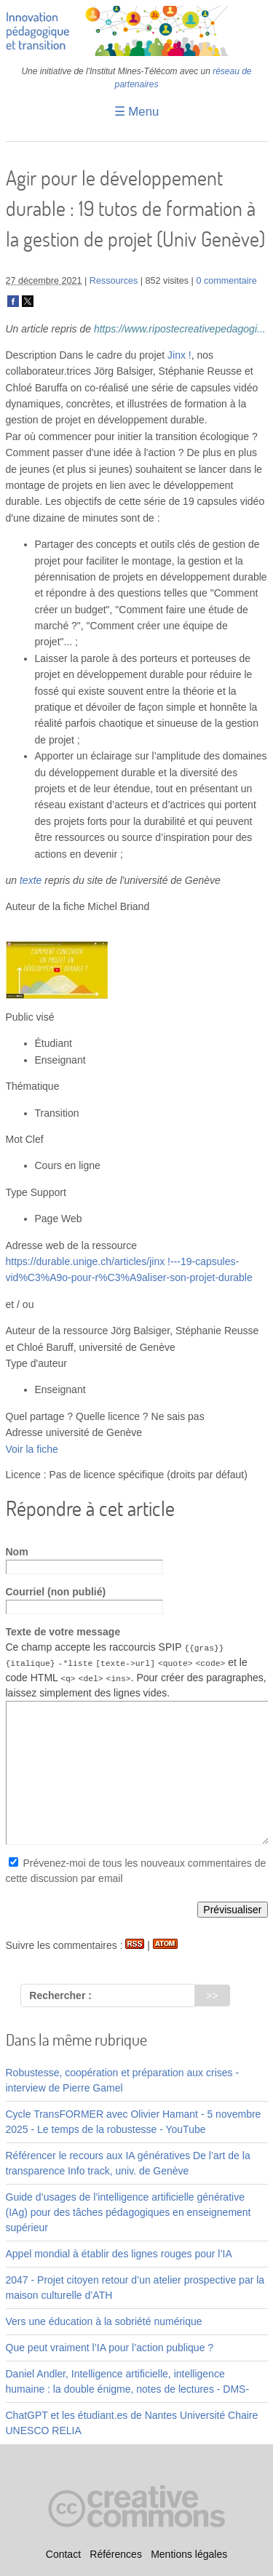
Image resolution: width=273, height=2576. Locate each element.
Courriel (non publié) (56, 1592)
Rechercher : (60, 1995)
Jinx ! (179, 355)
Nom (17, 1552)
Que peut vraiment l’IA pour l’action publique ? (110, 2347)
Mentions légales (189, 2554)
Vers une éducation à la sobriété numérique (104, 2321)
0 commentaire (226, 281)
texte (30, 880)
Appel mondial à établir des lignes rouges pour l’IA (119, 2254)
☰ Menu (136, 112)
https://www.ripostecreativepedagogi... (180, 329)
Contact (63, 2554)
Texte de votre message (63, 1632)
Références (116, 2554)
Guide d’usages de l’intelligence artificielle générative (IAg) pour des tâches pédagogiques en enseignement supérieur (128, 2212)
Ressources (114, 281)
